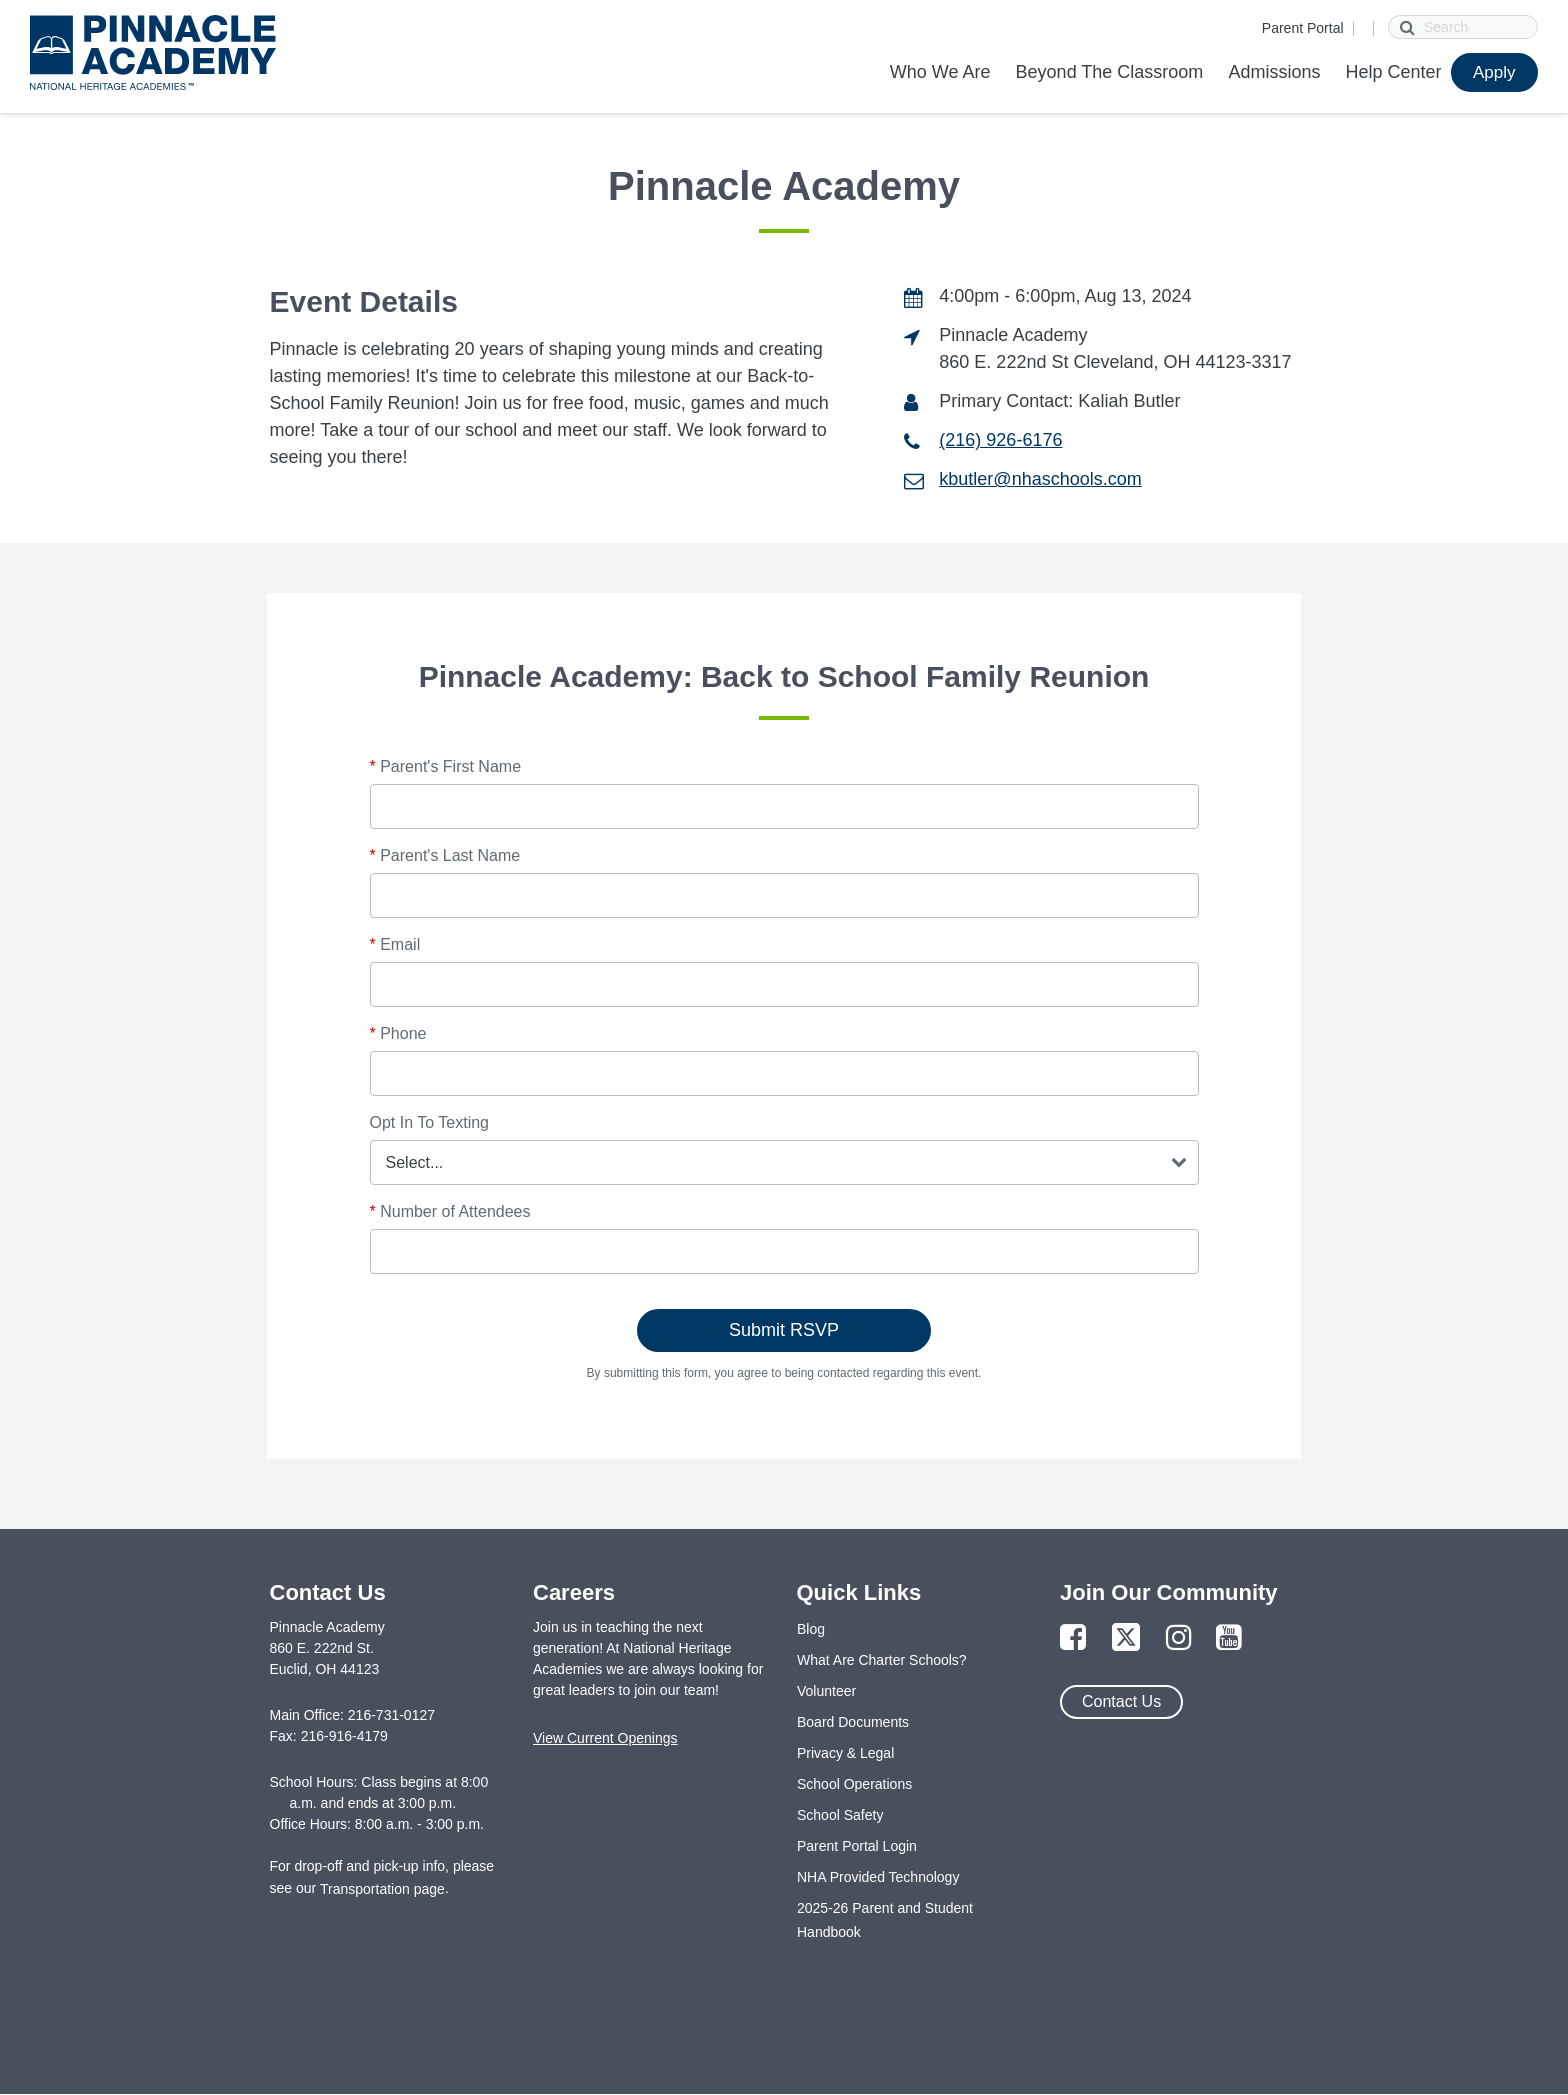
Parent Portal (1303, 28)
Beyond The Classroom (1110, 72)
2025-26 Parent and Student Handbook (885, 1920)
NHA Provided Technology (878, 1877)
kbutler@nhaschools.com (1040, 479)
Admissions (1274, 72)
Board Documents (853, 1722)
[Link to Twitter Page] (1126, 1638)
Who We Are (940, 72)
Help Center (1393, 72)
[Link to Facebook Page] (1073, 1638)
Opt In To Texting (429, 1122)
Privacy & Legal (845, 1753)
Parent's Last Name (445, 855)
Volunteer (826, 1691)
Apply (1494, 72)
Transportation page (382, 1889)
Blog (811, 1629)
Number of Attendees (450, 1211)
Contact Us (1121, 1701)
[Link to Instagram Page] (1179, 1638)
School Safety (840, 1815)
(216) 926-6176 (1000, 440)
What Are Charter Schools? (882, 1660)
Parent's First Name (446, 766)
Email (395, 944)
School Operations (854, 1784)
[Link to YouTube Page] (1229, 1638)
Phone (398, 1033)
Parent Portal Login (857, 1846)
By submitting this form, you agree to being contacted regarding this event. (784, 1373)
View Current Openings (605, 1738)
